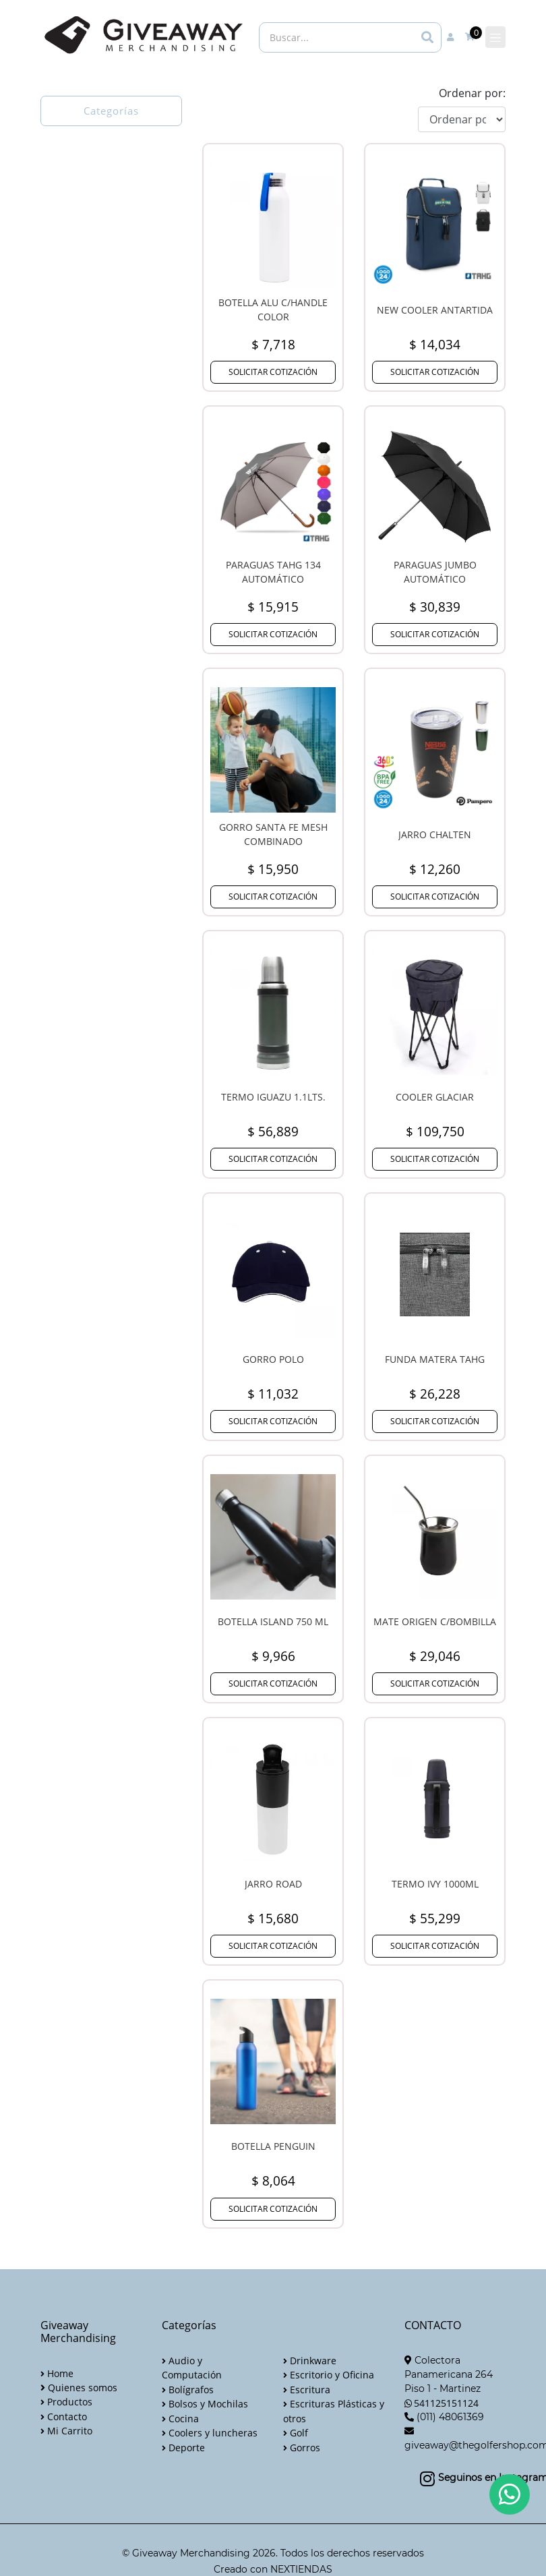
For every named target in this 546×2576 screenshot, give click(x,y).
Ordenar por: (472, 93)
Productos (66, 2401)
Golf (295, 2432)
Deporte (183, 2447)
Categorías (111, 110)
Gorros (301, 2447)
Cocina (180, 2418)
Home (56, 2373)
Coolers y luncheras (209, 2432)
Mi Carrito (66, 2430)
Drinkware (309, 2360)
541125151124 (446, 2403)
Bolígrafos (188, 2389)
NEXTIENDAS (301, 2569)
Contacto (63, 2416)
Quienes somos (78, 2387)
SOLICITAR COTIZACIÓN (273, 372)
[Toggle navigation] (495, 37)
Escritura (306, 2389)
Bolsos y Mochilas (205, 2403)
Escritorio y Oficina (328, 2374)
